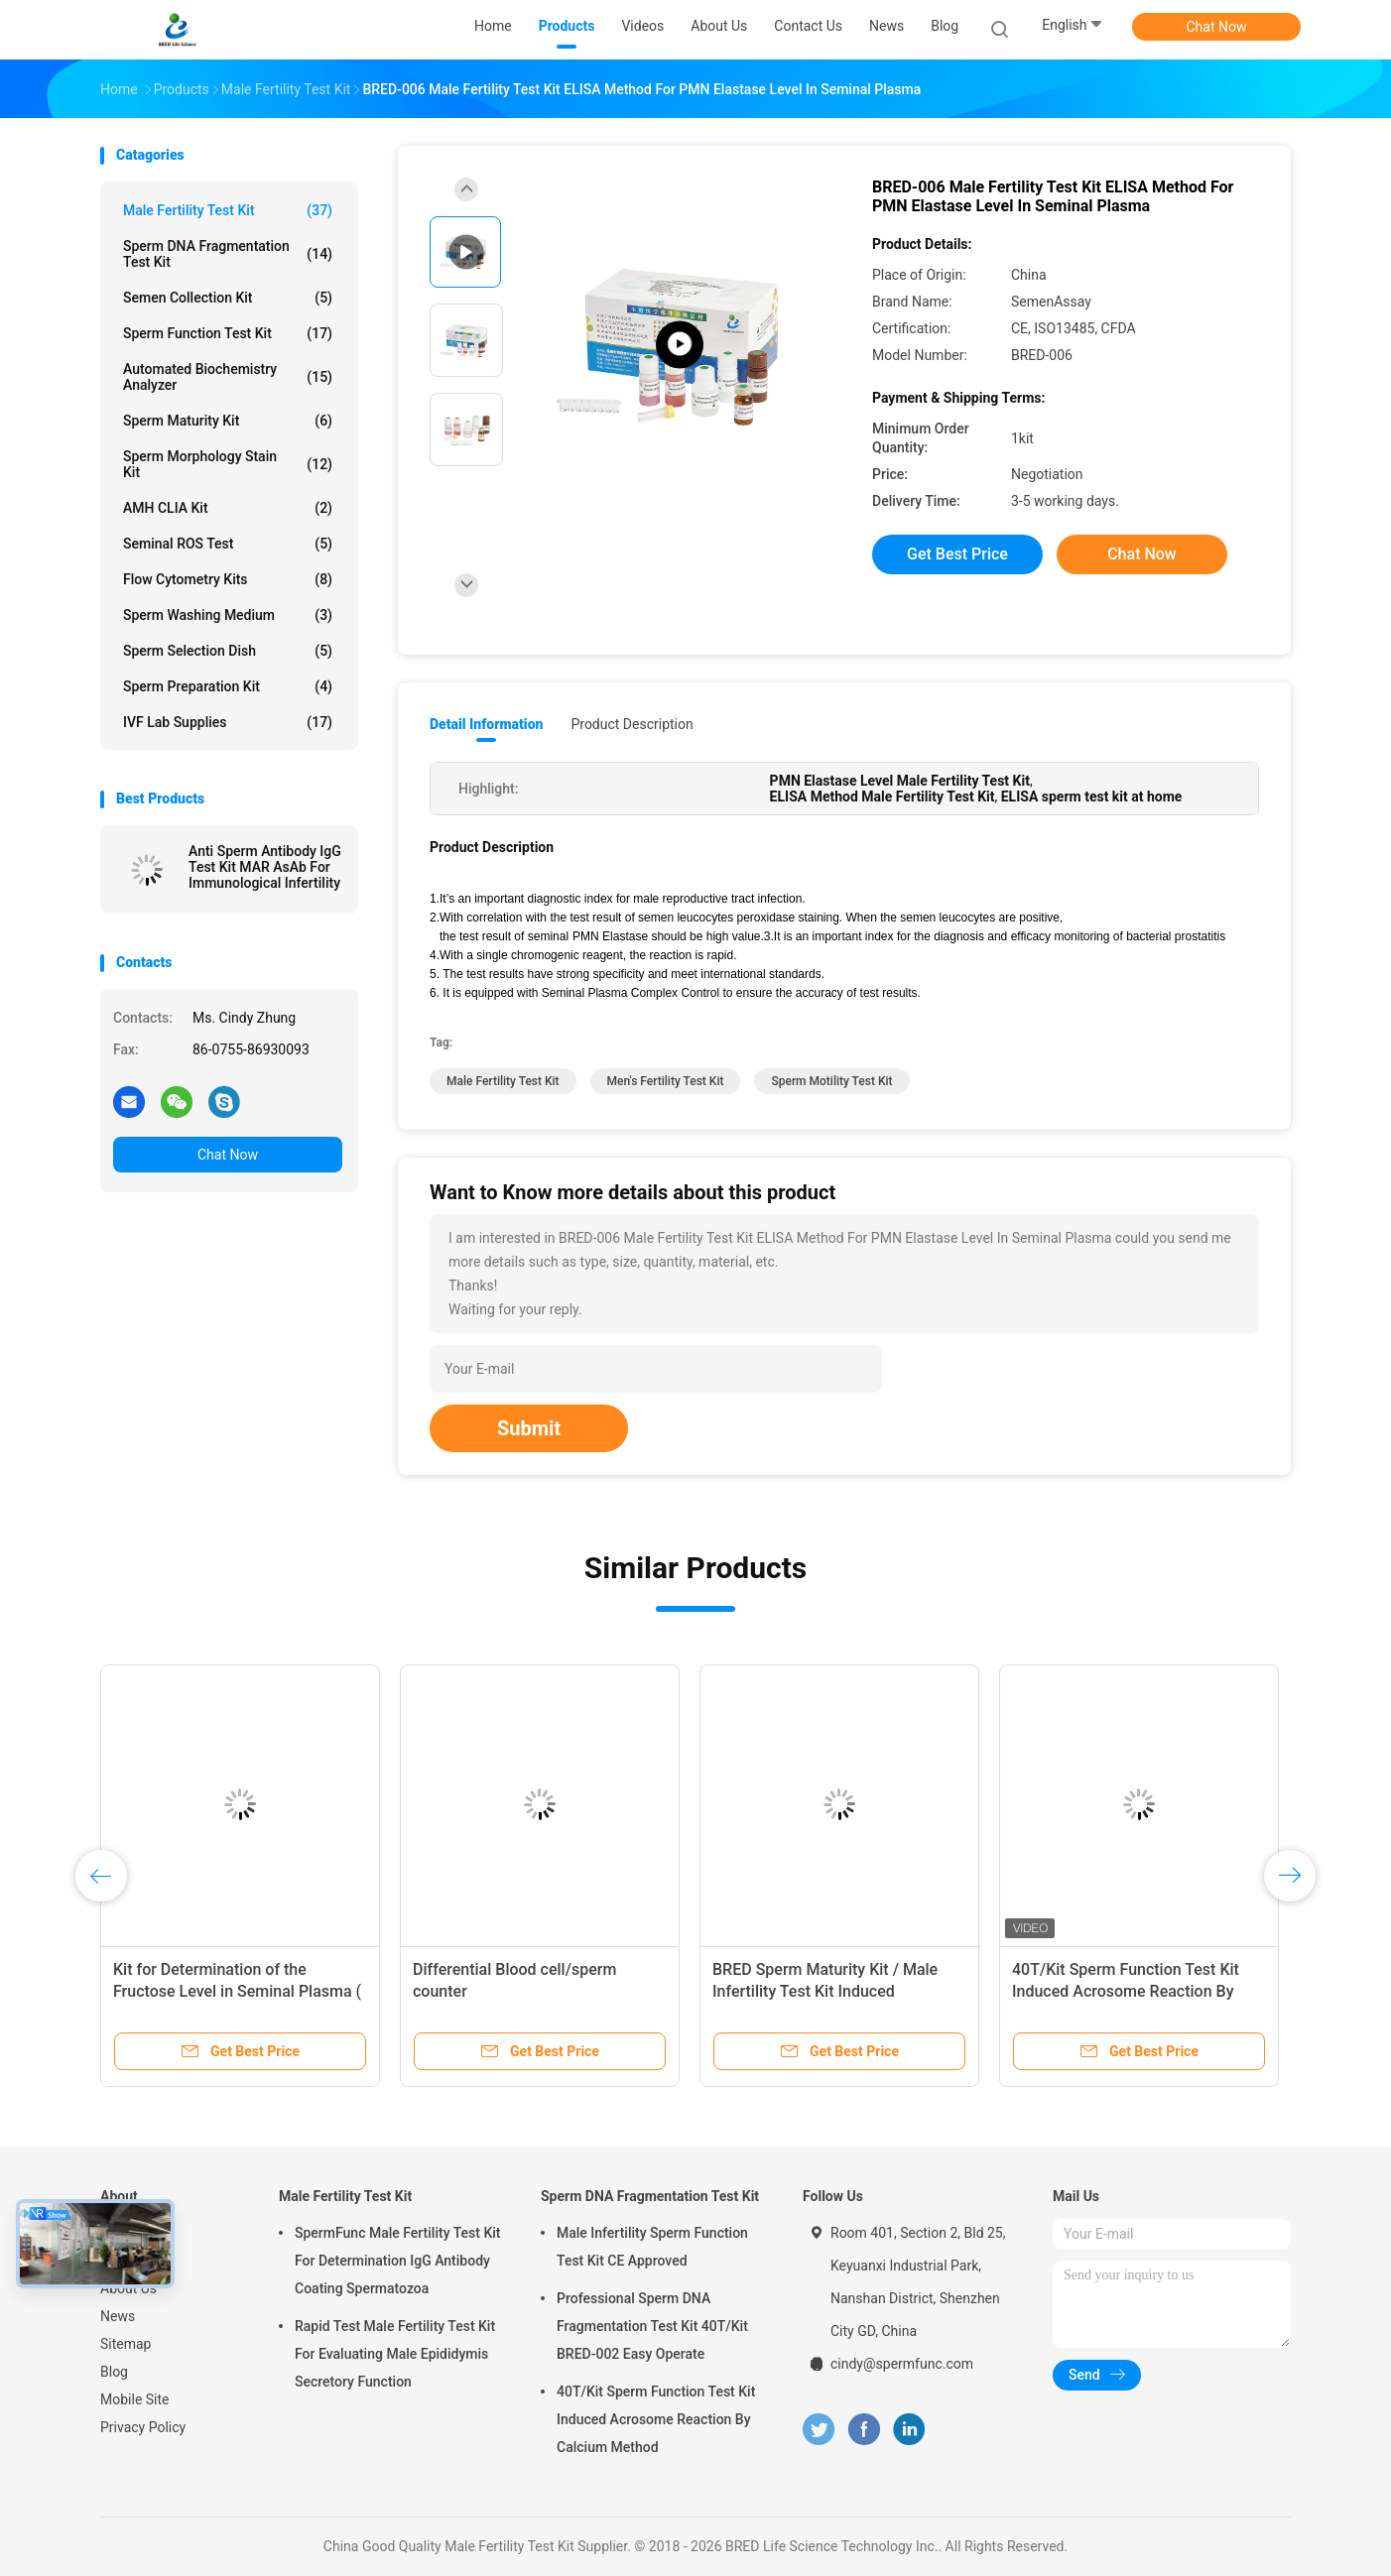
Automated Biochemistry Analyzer (227, 377)
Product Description (631, 724)
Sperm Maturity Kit (227, 420)
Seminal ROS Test (227, 543)
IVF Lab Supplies (227, 722)
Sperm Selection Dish (227, 651)
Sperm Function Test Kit (227, 333)
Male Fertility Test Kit (227, 210)
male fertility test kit (503, 1081)
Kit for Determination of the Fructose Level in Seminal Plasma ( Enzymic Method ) (237, 1991)
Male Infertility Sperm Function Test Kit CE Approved (652, 2247)
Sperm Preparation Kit (227, 686)
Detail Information (486, 724)
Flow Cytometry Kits (227, 579)
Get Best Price (957, 554)
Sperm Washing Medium (227, 615)
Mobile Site (135, 2399)
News (117, 2316)
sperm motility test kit (831, 1081)
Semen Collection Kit (227, 297)
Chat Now (1217, 27)
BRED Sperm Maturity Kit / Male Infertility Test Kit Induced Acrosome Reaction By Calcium (825, 1991)
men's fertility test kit (665, 1081)
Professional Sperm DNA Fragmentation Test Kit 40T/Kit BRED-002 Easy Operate (652, 2326)
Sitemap (125, 2344)
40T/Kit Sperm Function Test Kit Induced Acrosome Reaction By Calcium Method (1125, 1991)
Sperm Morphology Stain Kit (227, 464)
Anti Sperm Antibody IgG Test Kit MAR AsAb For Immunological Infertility (265, 867)
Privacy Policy (143, 2427)
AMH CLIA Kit (227, 508)
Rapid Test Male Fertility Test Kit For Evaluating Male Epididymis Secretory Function (395, 2354)
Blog (114, 2372)
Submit (529, 1428)
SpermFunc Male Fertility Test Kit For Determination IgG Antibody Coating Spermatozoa (397, 2260)
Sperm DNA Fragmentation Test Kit (227, 254)
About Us (128, 2288)
